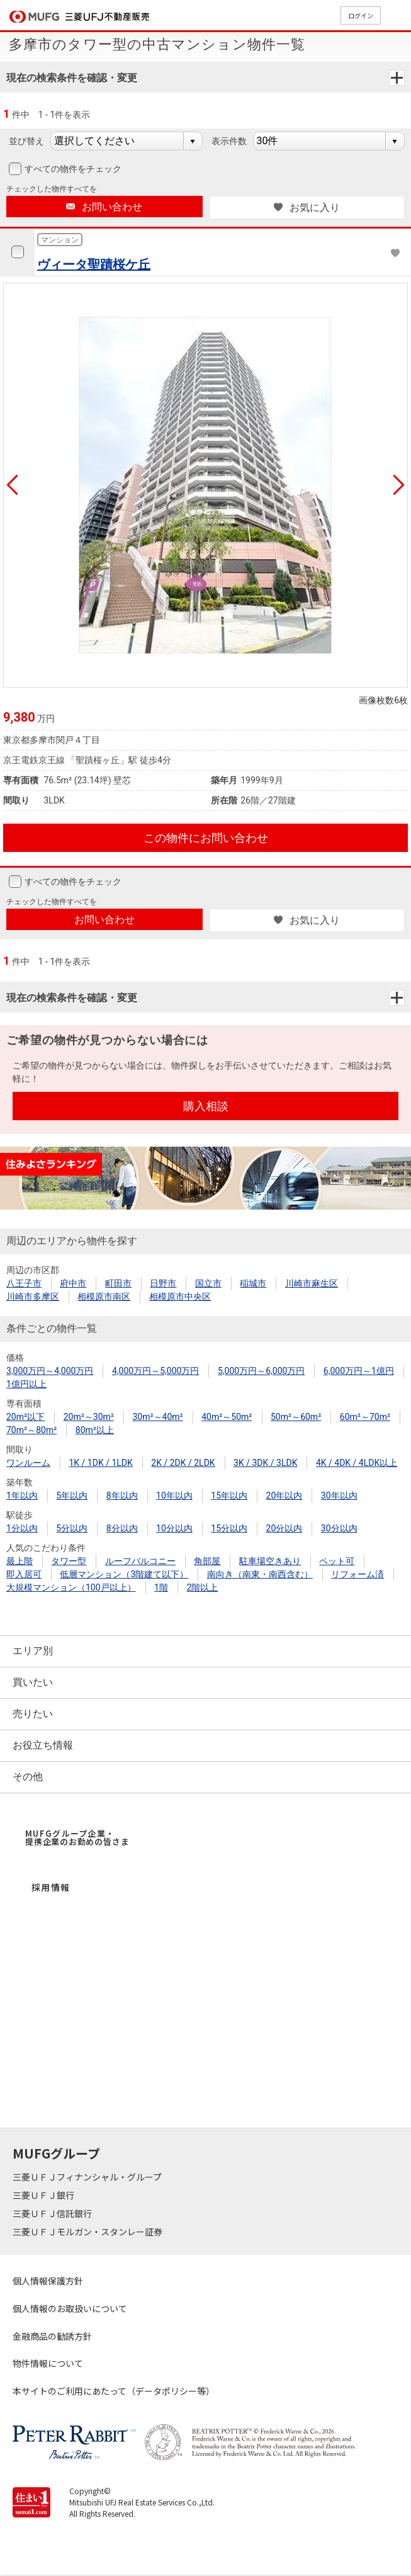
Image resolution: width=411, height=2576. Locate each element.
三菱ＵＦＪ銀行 (44, 2195)
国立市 (208, 1283)
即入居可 (24, 1574)
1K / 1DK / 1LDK (100, 1463)
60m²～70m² (365, 1417)
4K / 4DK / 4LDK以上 (356, 1463)
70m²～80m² (31, 1430)
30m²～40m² (157, 1417)
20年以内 (284, 1495)
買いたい (33, 1682)
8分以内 (122, 1528)
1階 (161, 1587)
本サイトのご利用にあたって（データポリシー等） (114, 2391)
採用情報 (50, 1887)
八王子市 (24, 1283)
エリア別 (33, 1650)
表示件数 (229, 141)
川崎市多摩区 (32, 1296)
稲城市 (253, 1283)
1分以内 (22, 1528)
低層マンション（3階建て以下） (124, 1574)
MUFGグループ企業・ (77, 1837)
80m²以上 (95, 1430)
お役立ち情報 (43, 1745)
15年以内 (229, 1495)
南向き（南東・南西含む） (260, 1574)
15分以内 (229, 1528)
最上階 (19, 1561)
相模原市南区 (103, 1296)
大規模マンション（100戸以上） (71, 1587)
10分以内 (174, 1528)
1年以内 (22, 1495)
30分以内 (339, 1528)
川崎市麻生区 (311, 1283)
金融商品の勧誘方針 (52, 2336)
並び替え (26, 141)
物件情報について (48, 2363)
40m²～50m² (226, 1417)
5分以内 (71, 1528)
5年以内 (71, 1495)
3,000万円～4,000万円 (49, 1371)
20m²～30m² (89, 1417)
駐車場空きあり (270, 1561)
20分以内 (284, 1528)
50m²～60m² (296, 1417)
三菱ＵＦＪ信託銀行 (53, 2213)
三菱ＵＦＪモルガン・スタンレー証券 (88, 2231)
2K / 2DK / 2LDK (183, 1463)
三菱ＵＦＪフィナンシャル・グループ (88, 2176)
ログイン (360, 15)
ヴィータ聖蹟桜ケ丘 (93, 264)
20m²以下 (25, 1417)
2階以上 (202, 1587)
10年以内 (174, 1495)
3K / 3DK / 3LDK (265, 1463)
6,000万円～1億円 (359, 1371)
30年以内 (339, 1495)
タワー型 (68, 1561)
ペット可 (336, 1561)
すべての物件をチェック (71, 168)
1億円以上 (26, 1384)
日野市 (163, 1283)
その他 (28, 1776)
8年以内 (122, 1495)
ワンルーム (28, 1463)
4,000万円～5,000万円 (155, 1371)
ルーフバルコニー (140, 1561)
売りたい (33, 1713)
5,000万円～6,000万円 (261, 1371)
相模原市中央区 (180, 1296)
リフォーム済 (357, 1574)
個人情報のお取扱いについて (70, 2308)
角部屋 (207, 1561)
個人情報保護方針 (48, 2280)
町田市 (118, 1283)
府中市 (73, 1283)
